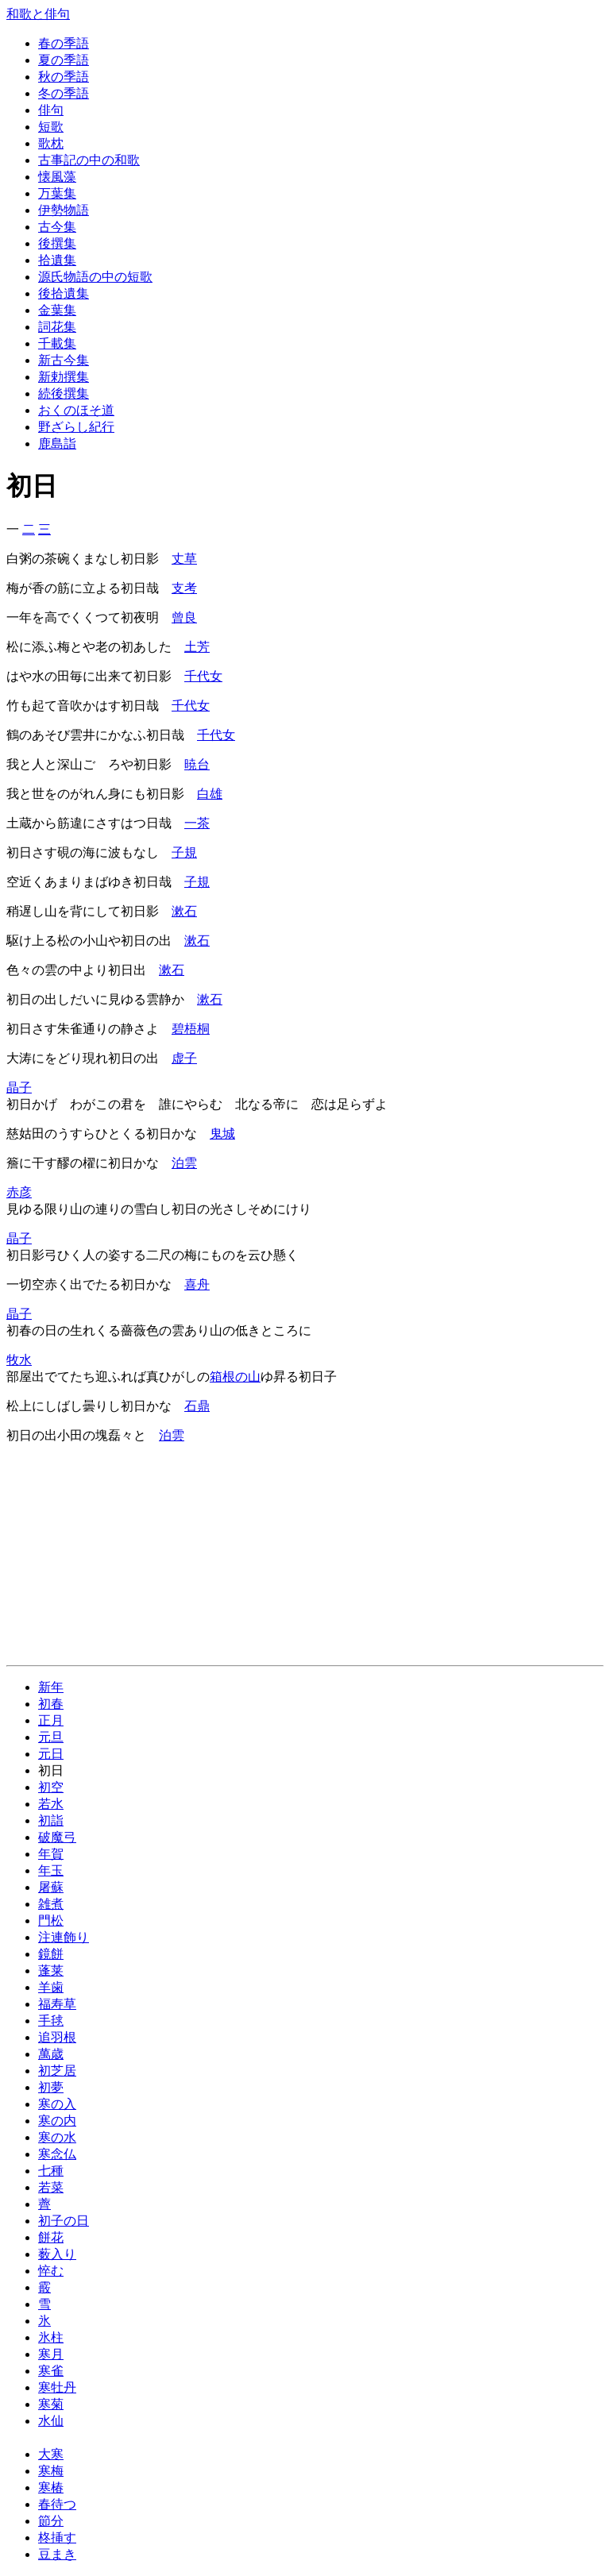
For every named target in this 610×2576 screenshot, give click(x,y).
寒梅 (51, 2471)
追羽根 (57, 2037)
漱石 (184, 911)
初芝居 (57, 2070)
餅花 (51, 2237)
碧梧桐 (191, 1028)
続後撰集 (63, 393)
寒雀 (51, 2370)
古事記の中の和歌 (89, 160)
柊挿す (57, 2537)
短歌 (51, 126)
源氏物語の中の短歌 (95, 276)
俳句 (51, 110)
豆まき (57, 2554)
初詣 (51, 1820)
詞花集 (57, 327)
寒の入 (57, 2104)
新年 (51, 1687)
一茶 (197, 823)
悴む (51, 2270)
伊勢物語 (63, 210)
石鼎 (197, 1406)
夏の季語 (63, 60)
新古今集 (63, 360)
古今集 (57, 226)
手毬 (51, 2020)
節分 (51, 2521)
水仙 (51, 2421)
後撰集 (57, 243)
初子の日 (63, 2220)
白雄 (209, 793)
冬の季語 (63, 93)
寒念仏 (57, 2154)
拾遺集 (57, 260)
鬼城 (222, 1133)
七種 (51, 2170)
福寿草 (57, 2004)
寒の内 (57, 2120)
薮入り (57, 2254)
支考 (184, 588)
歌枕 (51, 143)
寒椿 (51, 2487)
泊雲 (184, 1163)
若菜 (51, 2187)
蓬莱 (51, 1970)
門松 (51, 1920)
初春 (51, 1703)
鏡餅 (51, 1954)
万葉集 (57, 193)
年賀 (51, 1854)
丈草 (184, 558)
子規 (184, 852)
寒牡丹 (57, 2387)
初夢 (51, 2087)
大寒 (51, 2454)
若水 (51, 1804)
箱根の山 (235, 1376)
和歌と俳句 (38, 14)
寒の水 (57, 2137)
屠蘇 (51, 1887)
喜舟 (197, 1284)
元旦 (51, 1737)
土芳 (197, 647)
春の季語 (63, 43)
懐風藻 (57, 176)
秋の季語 (63, 76)
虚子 (184, 1058)
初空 (51, 1787)
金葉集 (57, 310)
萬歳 (51, 2054)
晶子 (19, 1087)
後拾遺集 (63, 293)
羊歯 (51, 1987)
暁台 (197, 764)
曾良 (184, 617)
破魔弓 (57, 1837)
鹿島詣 (57, 443)
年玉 (51, 1870)
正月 (51, 1720)
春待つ (57, 2504)
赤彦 (19, 1192)
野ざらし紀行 (76, 427)
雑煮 (51, 1904)
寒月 (51, 2354)
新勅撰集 (63, 377)
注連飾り (63, 1937)
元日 (51, 1753)
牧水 (19, 1360)
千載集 (57, 343)
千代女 (203, 676)
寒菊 (51, 2404)
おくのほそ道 (76, 410)
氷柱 (51, 2337)
